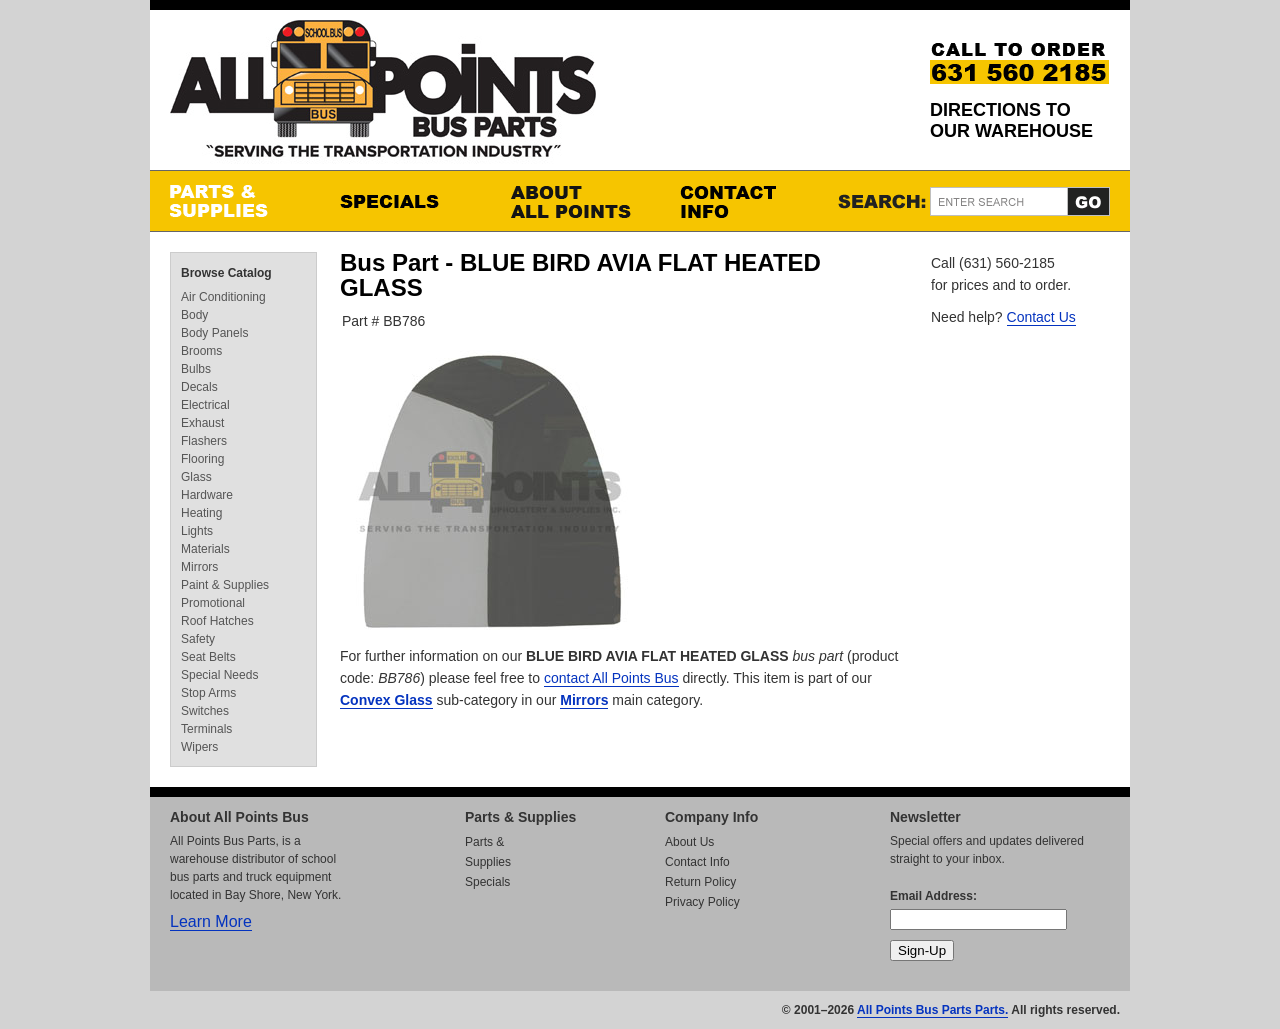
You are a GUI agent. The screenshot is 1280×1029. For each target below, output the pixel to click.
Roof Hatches (217, 621)
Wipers (199, 747)
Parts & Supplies (235, 201)
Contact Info (745, 201)
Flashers (204, 441)
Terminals (206, 729)
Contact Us (1041, 317)
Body (194, 315)
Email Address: (933, 896)
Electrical (205, 405)
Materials (205, 549)
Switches (205, 711)
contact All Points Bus (611, 678)
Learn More (211, 921)
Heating (201, 513)
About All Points (575, 201)
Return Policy (700, 882)
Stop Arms (208, 693)
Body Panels (214, 333)
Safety (198, 639)
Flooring (202, 459)
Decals (199, 387)
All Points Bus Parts (383, 94)
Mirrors (584, 700)
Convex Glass (386, 700)
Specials (405, 201)
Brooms (201, 351)
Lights (197, 531)
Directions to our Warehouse (1011, 120)
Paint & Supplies (225, 585)
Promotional (213, 603)
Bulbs (196, 369)
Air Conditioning (223, 297)
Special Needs (219, 675)
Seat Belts (208, 657)
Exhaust (202, 423)
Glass (196, 477)
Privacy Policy (702, 902)
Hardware (207, 495)
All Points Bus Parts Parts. (932, 1010)
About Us (689, 842)
